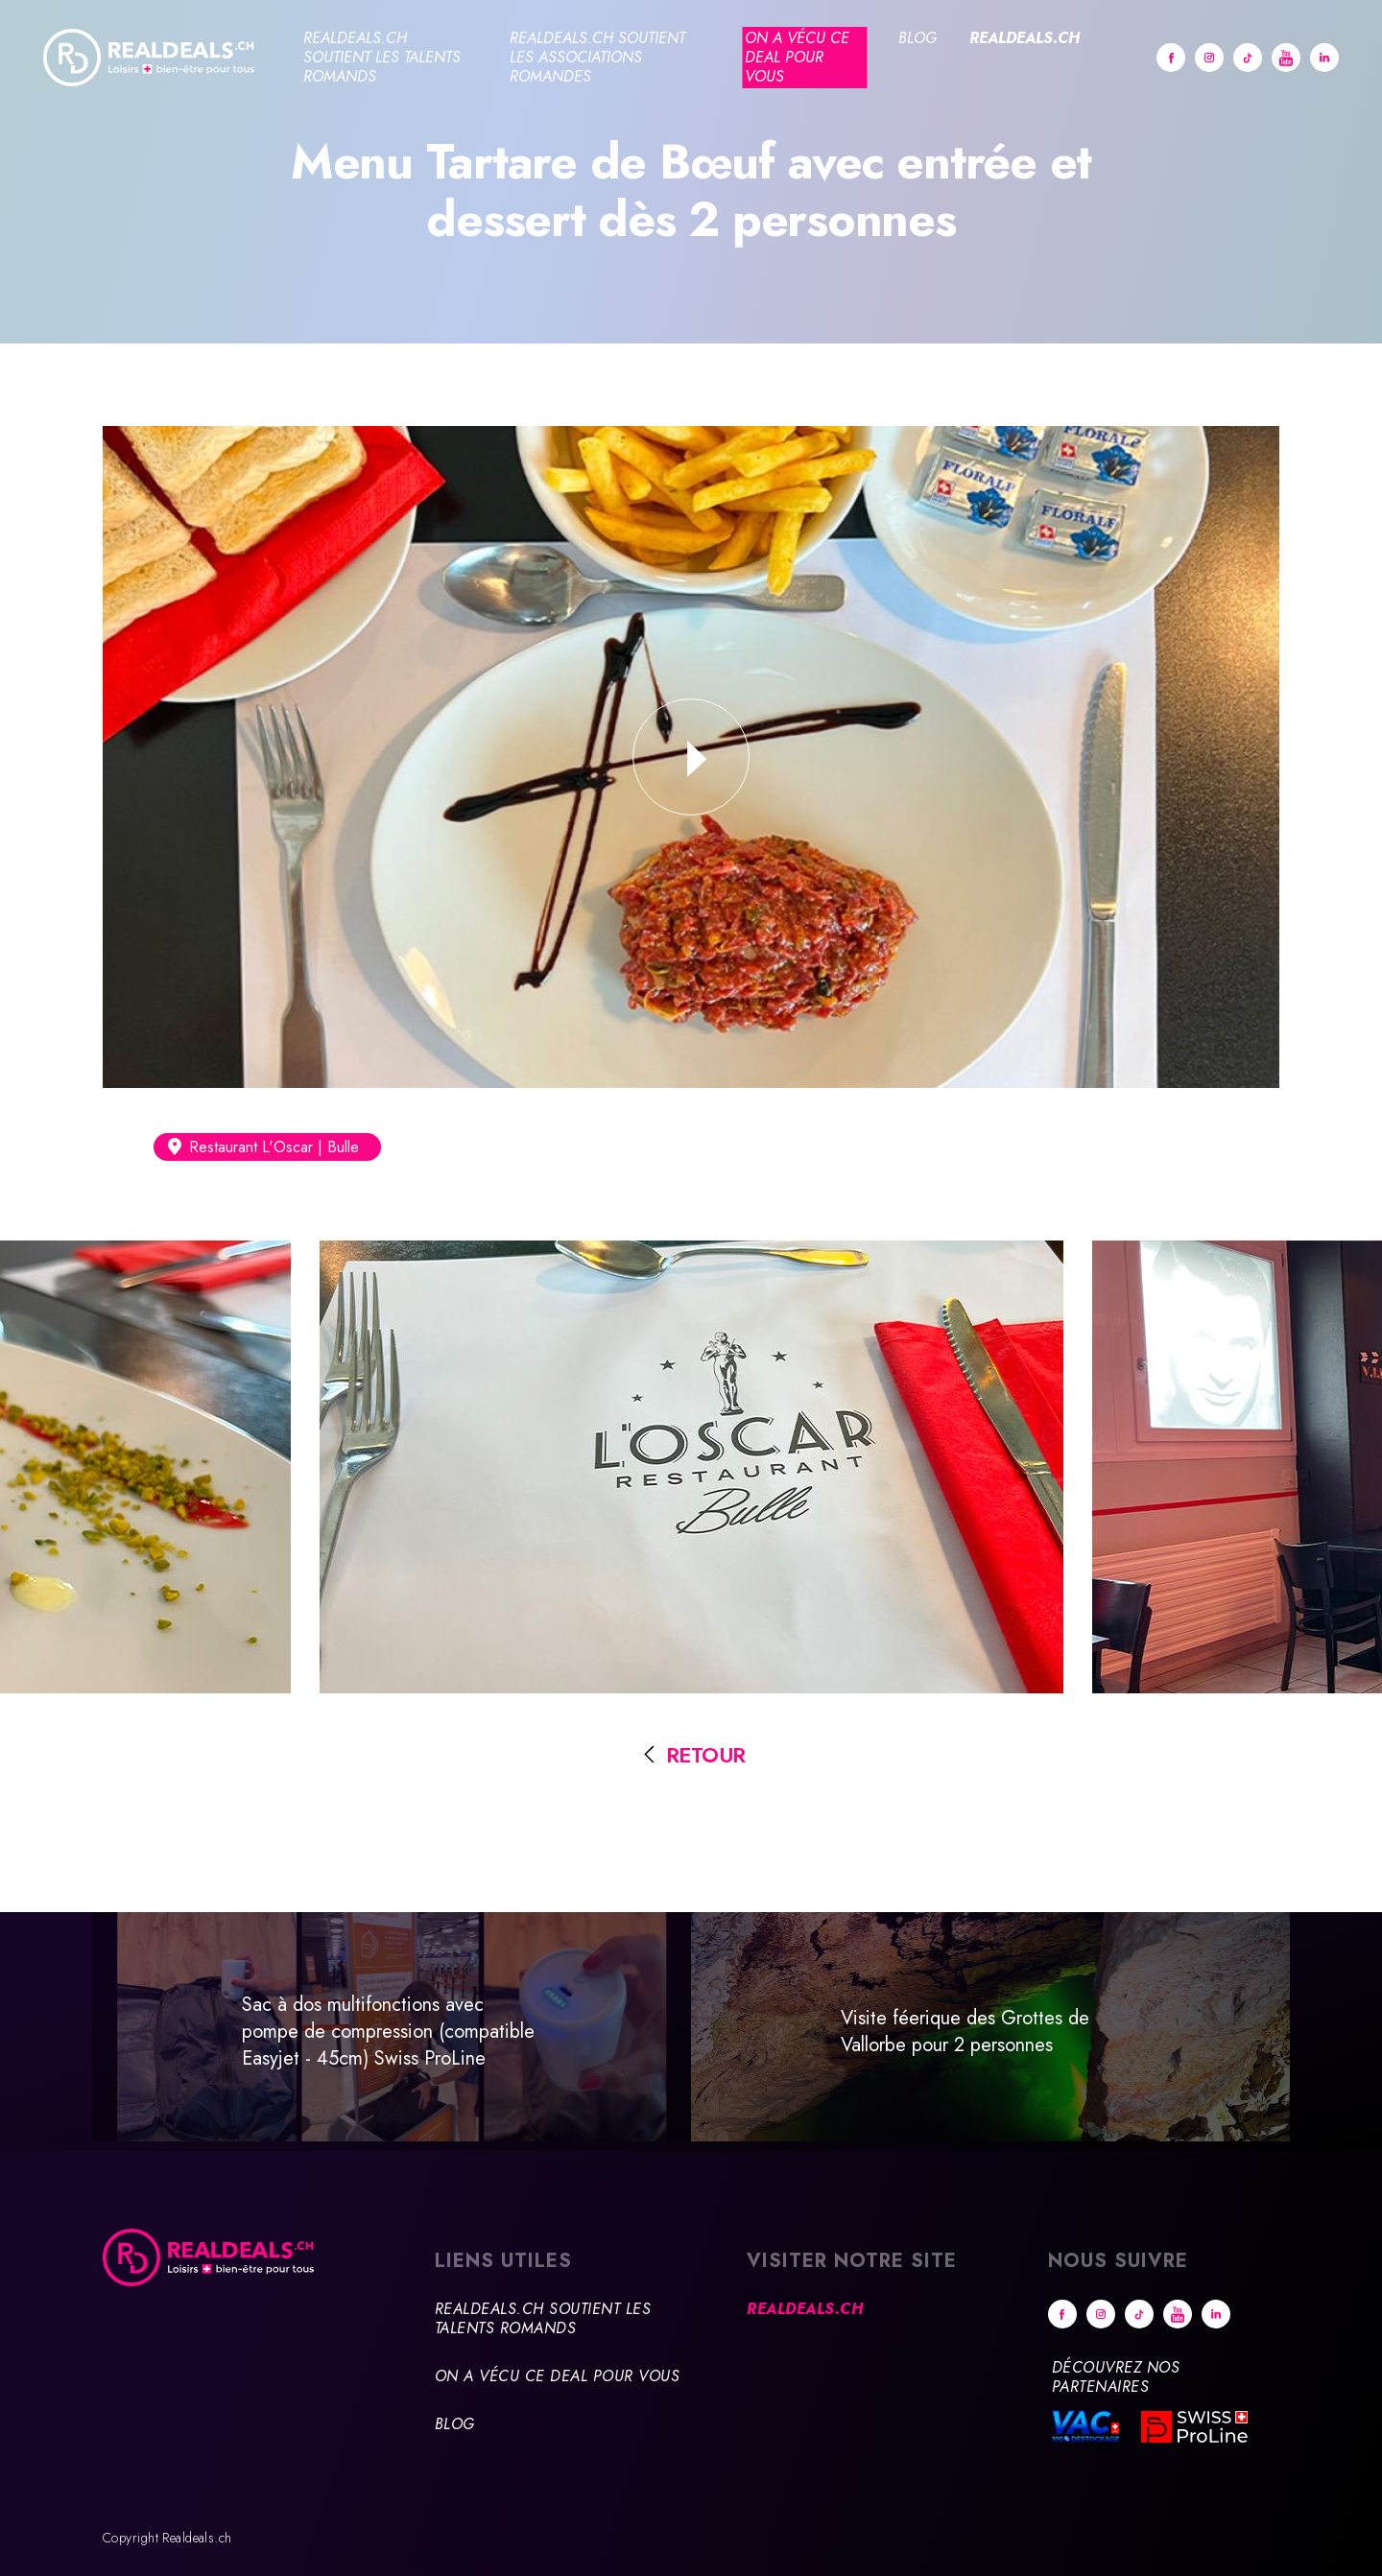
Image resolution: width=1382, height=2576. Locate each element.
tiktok (1247, 57)
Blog (917, 38)
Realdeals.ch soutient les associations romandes (597, 57)
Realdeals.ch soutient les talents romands (382, 57)
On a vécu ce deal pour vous (797, 57)
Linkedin (1324, 57)
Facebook (1170, 57)
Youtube (1286, 57)
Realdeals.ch (1024, 38)
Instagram (1209, 57)
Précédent (48, 2031)
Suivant (1333, 2039)
